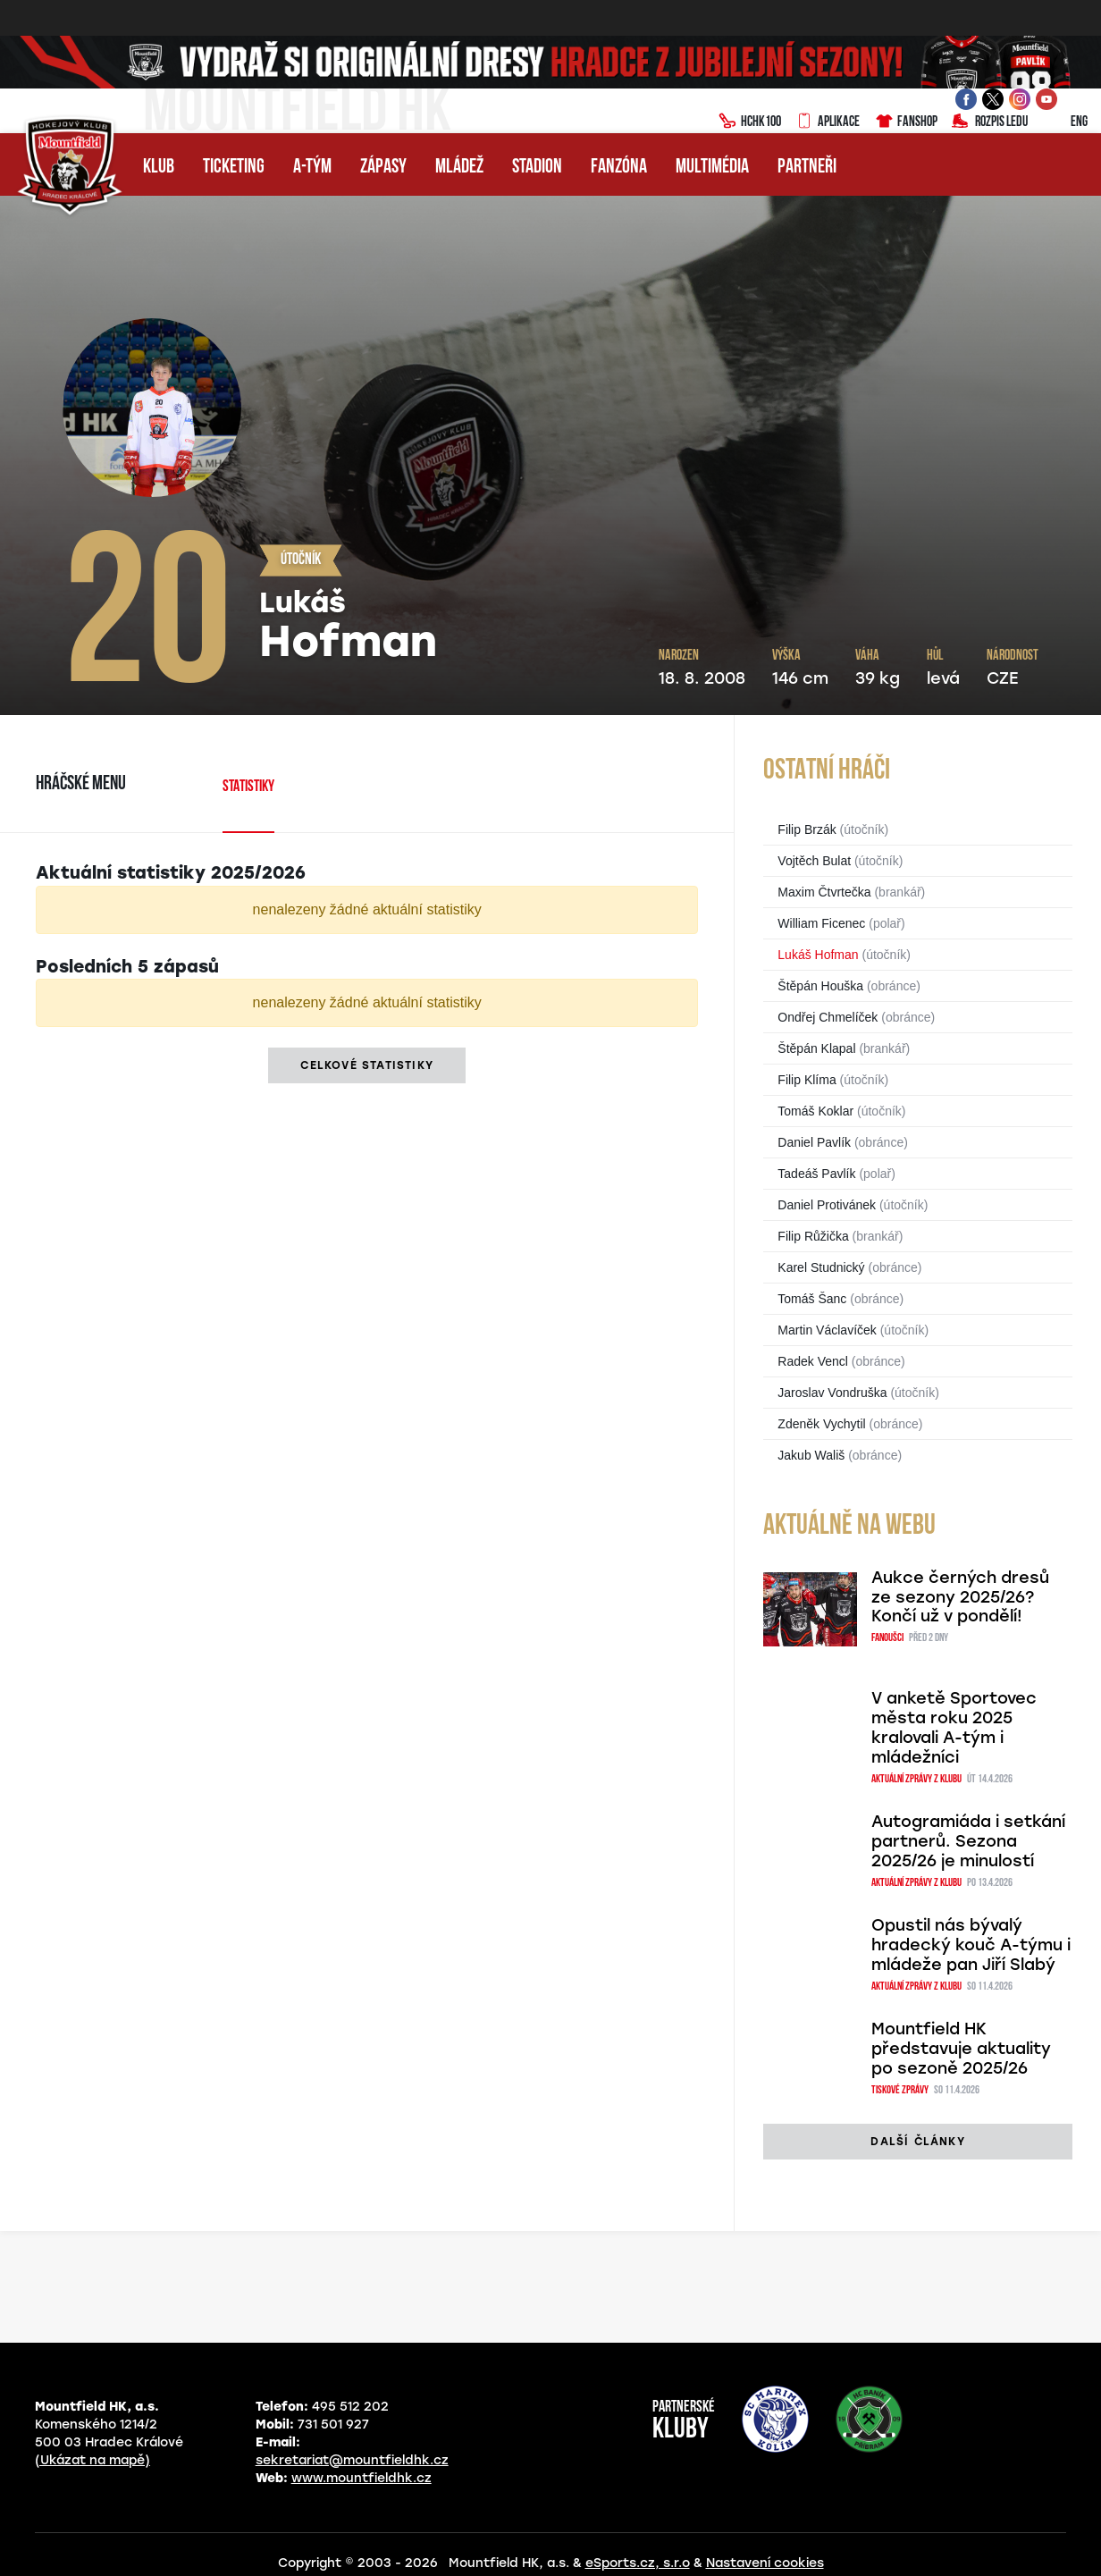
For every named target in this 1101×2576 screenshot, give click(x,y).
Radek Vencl (812, 1361)
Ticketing (234, 167)
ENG (1065, 122)
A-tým (312, 167)
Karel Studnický (820, 1267)
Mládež (459, 167)
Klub (158, 167)
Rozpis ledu (990, 122)
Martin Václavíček (826, 1330)
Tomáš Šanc (811, 1299)
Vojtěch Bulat (814, 861)
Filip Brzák (806, 829)
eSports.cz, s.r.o (637, 2563)
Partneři (806, 167)
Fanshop (905, 122)
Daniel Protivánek (826, 1205)
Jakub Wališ (811, 1455)
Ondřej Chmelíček (827, 1017)
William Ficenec (821, 923)
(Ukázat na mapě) (92, 2460)
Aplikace (827, 122)
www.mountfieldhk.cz (361, 2478)
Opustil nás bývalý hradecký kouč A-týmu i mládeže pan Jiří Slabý (971, 1944)
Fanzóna (619, 167)
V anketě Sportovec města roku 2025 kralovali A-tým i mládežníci (954, 1727)
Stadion (537, 167)
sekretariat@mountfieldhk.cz (352, 2460)
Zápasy (383, 167)
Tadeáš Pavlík (816, 1173)
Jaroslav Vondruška (832, 1392)
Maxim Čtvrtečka (823, 892)
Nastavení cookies (765, 2563)
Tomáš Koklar (815, 1111)
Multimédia (712, 167)
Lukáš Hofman (817, 954)
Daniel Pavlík (814, 1142)
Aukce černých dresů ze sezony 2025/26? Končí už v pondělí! (960, 1597)
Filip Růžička (812, 1236)
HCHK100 (750, 122)
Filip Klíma (806, 1080)
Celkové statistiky (366, 1065)
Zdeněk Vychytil (821, 1424)
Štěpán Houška (820, 986)
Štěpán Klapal (816, 1048)
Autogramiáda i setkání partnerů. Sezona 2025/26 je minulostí (968, 1841)
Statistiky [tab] (248, 787)
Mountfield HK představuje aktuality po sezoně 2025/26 (961, 2048)
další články (917, 2141)
